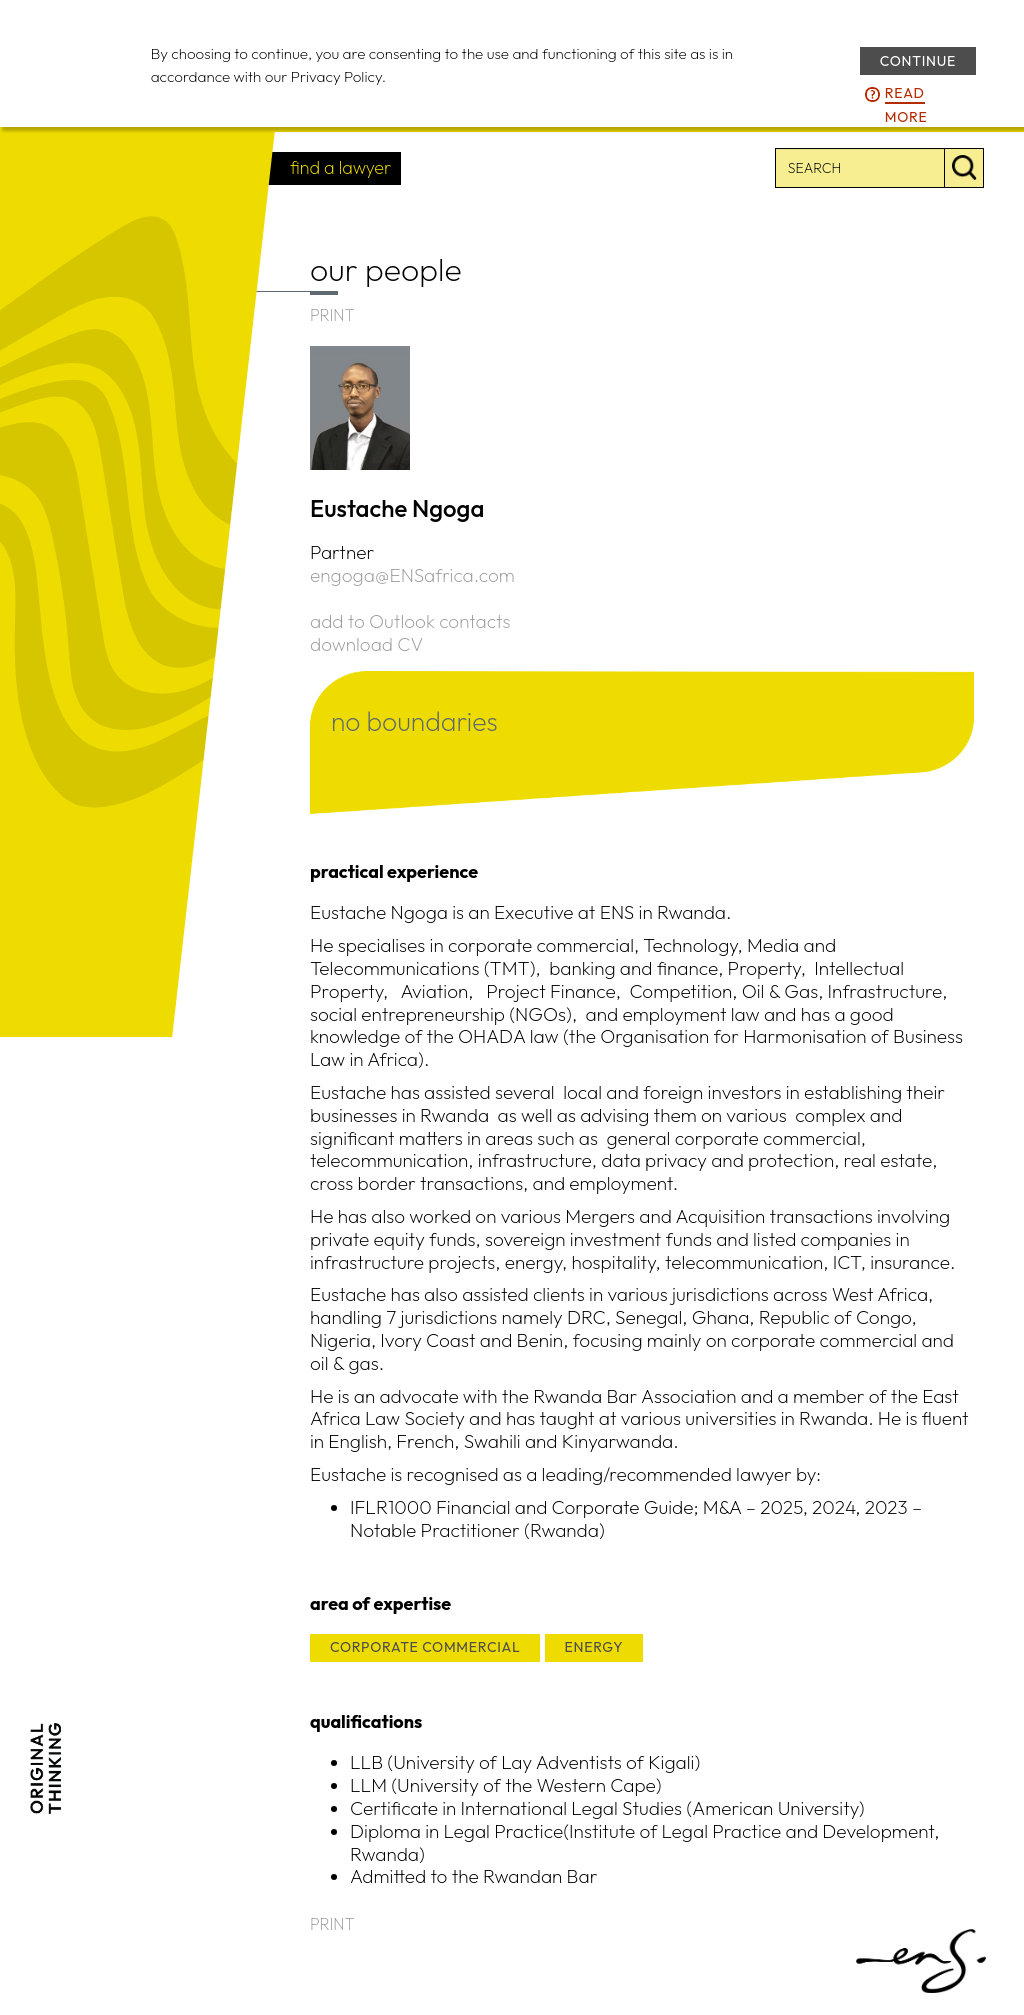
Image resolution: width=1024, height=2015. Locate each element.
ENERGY (594, 1647)
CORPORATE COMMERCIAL (425, 1647)
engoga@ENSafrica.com (412, 575)
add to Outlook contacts (410, 621)
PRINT (332, 315)
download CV (366, 644)
